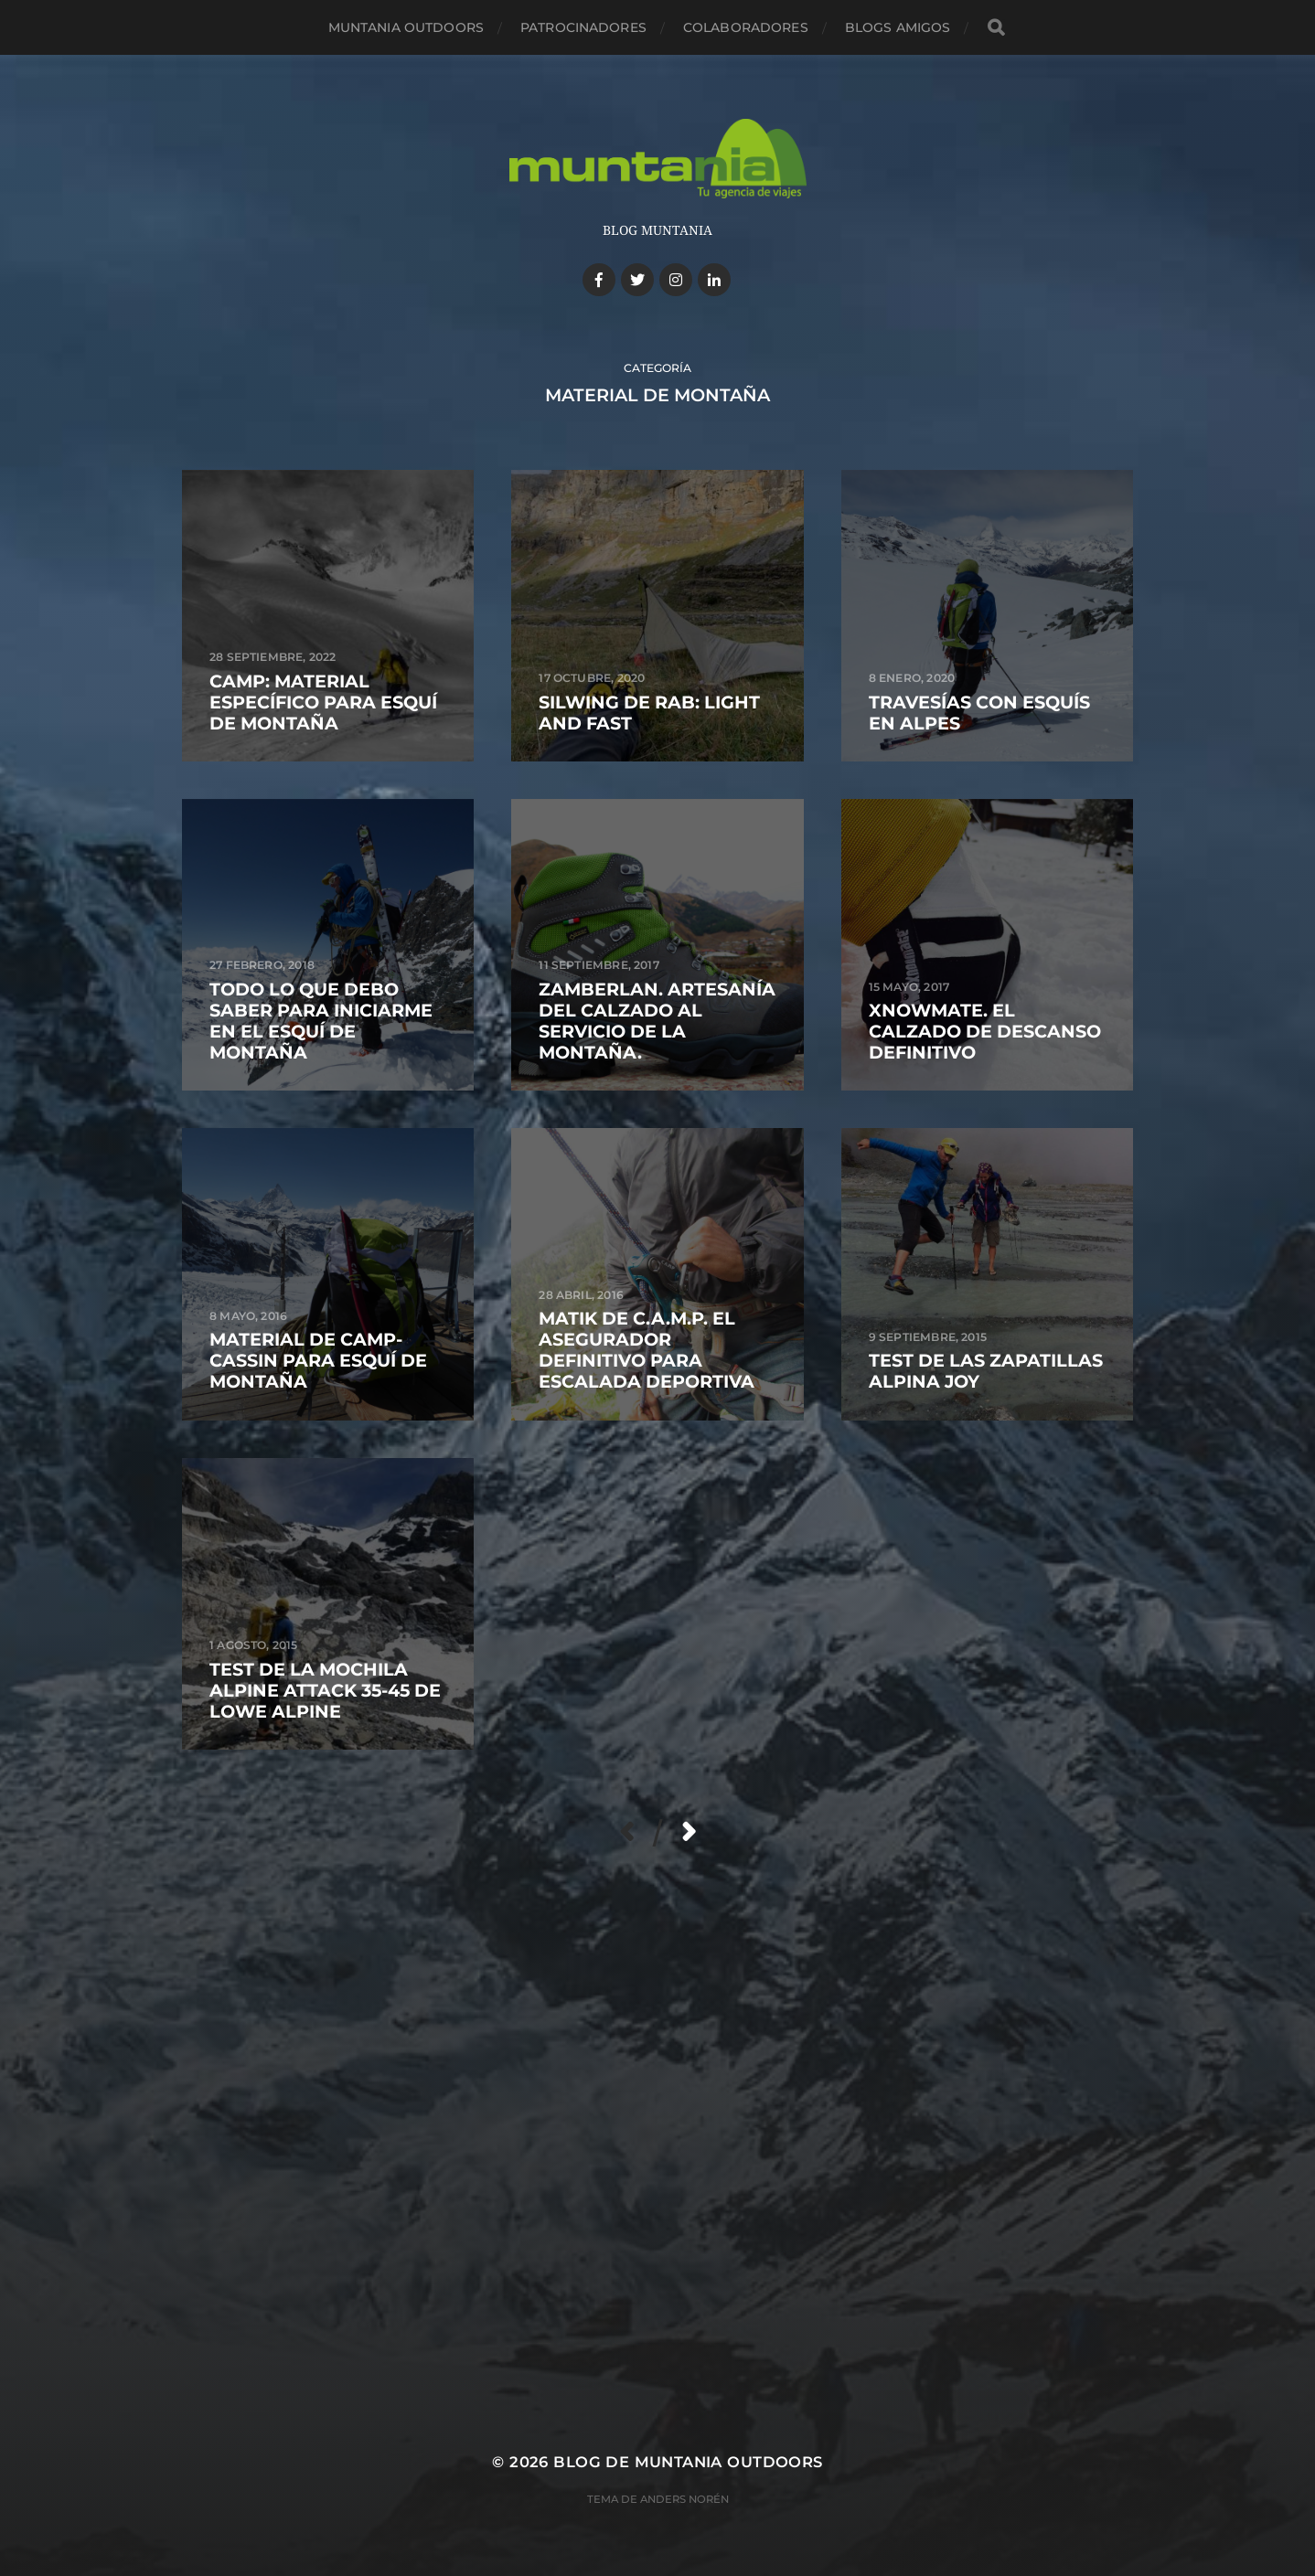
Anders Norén (684, 2499)
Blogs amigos (898, 27)
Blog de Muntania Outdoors (687, 2462)
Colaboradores (745, 27)
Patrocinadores (583, 27)
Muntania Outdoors (406, 27)
